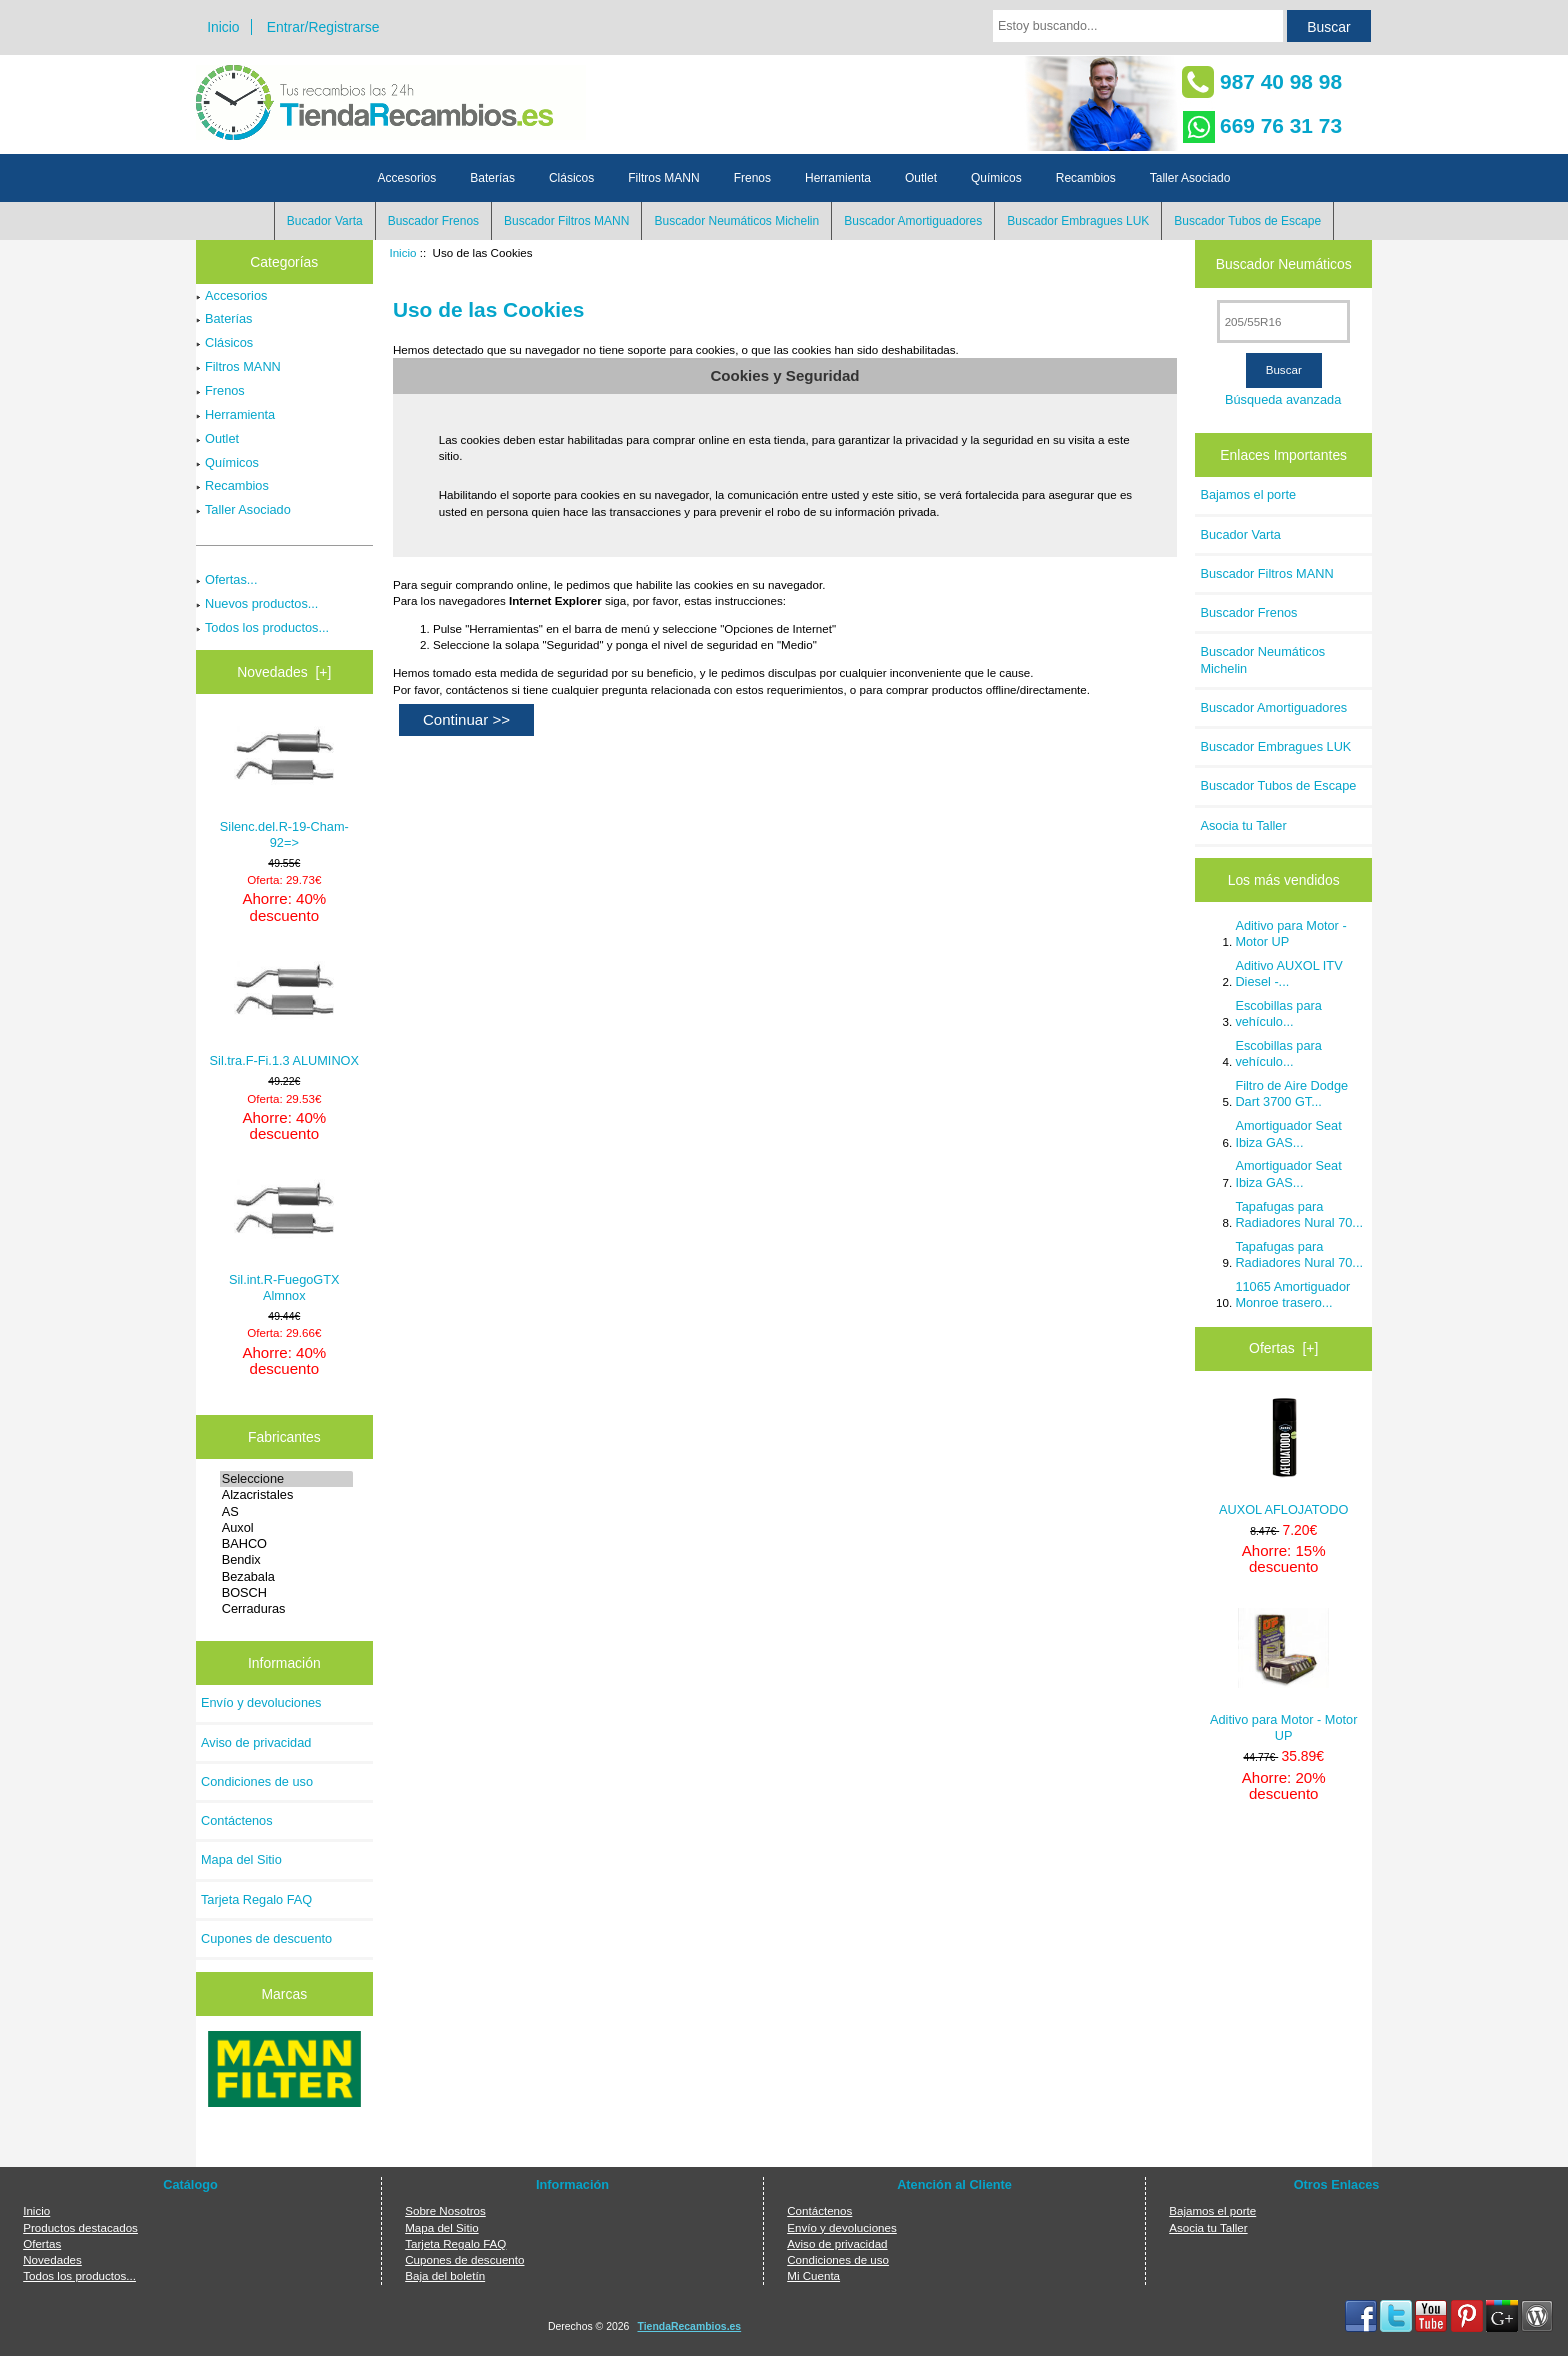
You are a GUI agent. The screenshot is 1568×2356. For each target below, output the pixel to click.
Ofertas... (226, 579)
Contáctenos (237, 1820)
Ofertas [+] (1283, 1348)
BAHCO (286, 1544)
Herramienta (838, 178)
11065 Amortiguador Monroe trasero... (1292, 1294)
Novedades (52, 2259)
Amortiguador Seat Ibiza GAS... (1288, 1133)
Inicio (223, 27)
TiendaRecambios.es (690, 2326)
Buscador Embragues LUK (1078, 221)
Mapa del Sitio (241, 1859)
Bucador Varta (325, 221)
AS (286, 1512)
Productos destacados (80, 2227)
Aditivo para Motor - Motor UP (1290, 933)
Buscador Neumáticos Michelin (736, 221)
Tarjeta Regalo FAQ (256, 1899)
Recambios (1086, 178)
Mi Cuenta (813, 2275)
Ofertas (42, 2243)
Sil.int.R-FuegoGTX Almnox (284, 1238)
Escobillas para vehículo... (1278, 1013)
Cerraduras (286, 1609)
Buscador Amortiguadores (913, 221)
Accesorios (407, 178)
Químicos (996, 178)
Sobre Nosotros (445, 2210)
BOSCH (286, 1593)
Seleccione (286, 1479)
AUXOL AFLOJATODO (1283, 1457)
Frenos (752, 178)
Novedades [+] (284, 672)
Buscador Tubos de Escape (1247, 221)
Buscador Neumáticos (1284, 264)
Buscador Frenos (433, 221)
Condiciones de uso (257, 1781)
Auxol (286, 1528)
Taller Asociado (1190, 178)
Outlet (921, 178)
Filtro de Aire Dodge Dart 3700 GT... (1291, 1093)
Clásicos (571, 178)
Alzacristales (286, 1495)
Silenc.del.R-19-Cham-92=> (284, 785)
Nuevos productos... (257, 603)
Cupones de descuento (266, 1938)
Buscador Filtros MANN (566, 221)
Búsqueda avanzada (1283, 399)
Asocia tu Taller (1243, 825)
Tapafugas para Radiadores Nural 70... (1299, 1214)
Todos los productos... (262, 627)
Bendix (286, 1560)
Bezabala (286, 1577)
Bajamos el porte (1248, 494)
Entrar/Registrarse (323, 27)
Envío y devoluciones (261, 1702)
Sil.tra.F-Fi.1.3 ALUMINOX (285, 1012)
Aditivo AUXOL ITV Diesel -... (1288, 973)
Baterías (492, 178)
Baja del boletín (445, 2275)
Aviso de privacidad (256, 1742)
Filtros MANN (663, 178)
